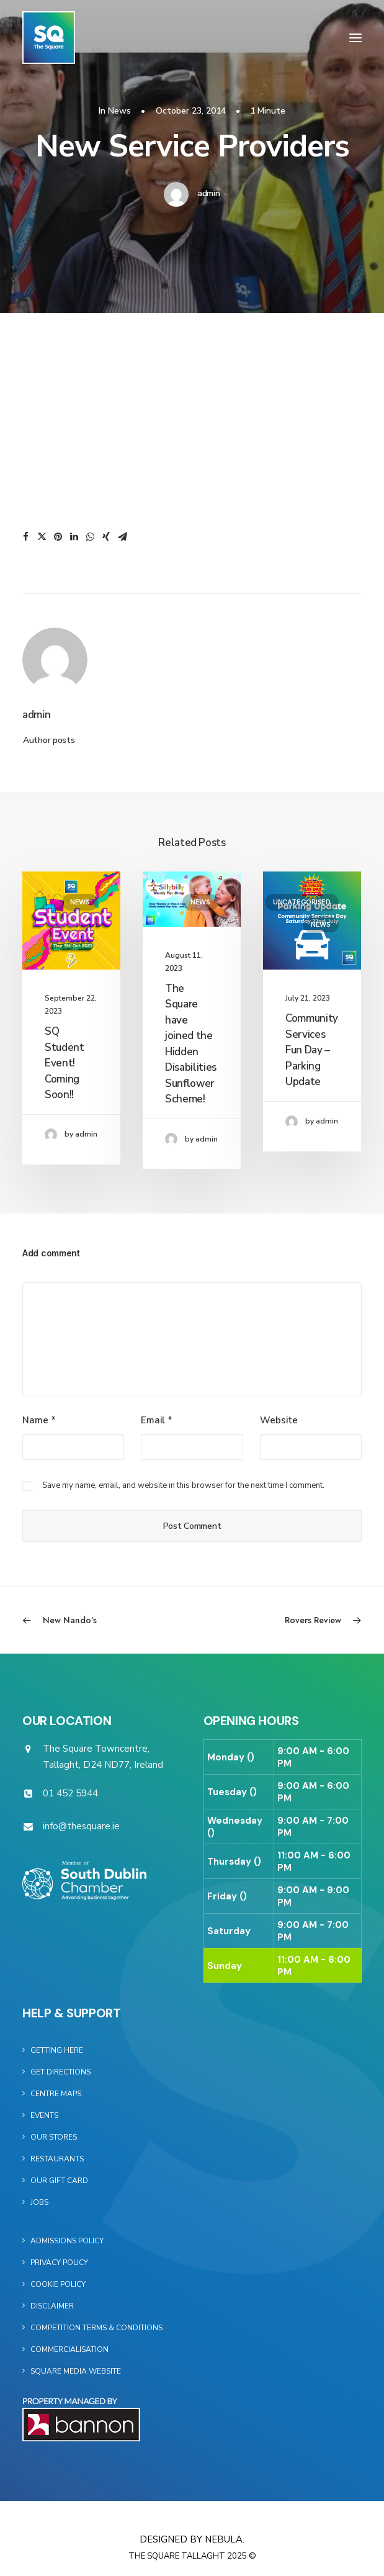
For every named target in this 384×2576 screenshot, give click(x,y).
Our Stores (53, 2137)
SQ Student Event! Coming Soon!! (64, 1063)
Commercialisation (69, 2349)
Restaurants (57, 2159)
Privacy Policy (59, 2263)
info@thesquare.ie (81, 1826)
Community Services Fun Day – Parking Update (311, 1050)
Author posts (49, 740)
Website (279, 1420)
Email (156, 1420)
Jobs (39, 2202)
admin (208, 193)
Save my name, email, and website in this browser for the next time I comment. (183, 1485)
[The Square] (48, 37)
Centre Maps (55, 2094)
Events (44, 2115)
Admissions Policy (67, 2241)
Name (39, 1420)
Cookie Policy (58, 2284)
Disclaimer (52, 2306)
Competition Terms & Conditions (96, 2328)
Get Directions (60, 2072)
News (119, 111)
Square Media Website (75, 2371)
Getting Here (56, 2050)
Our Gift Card (59, 2181)
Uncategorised (302, 902)
